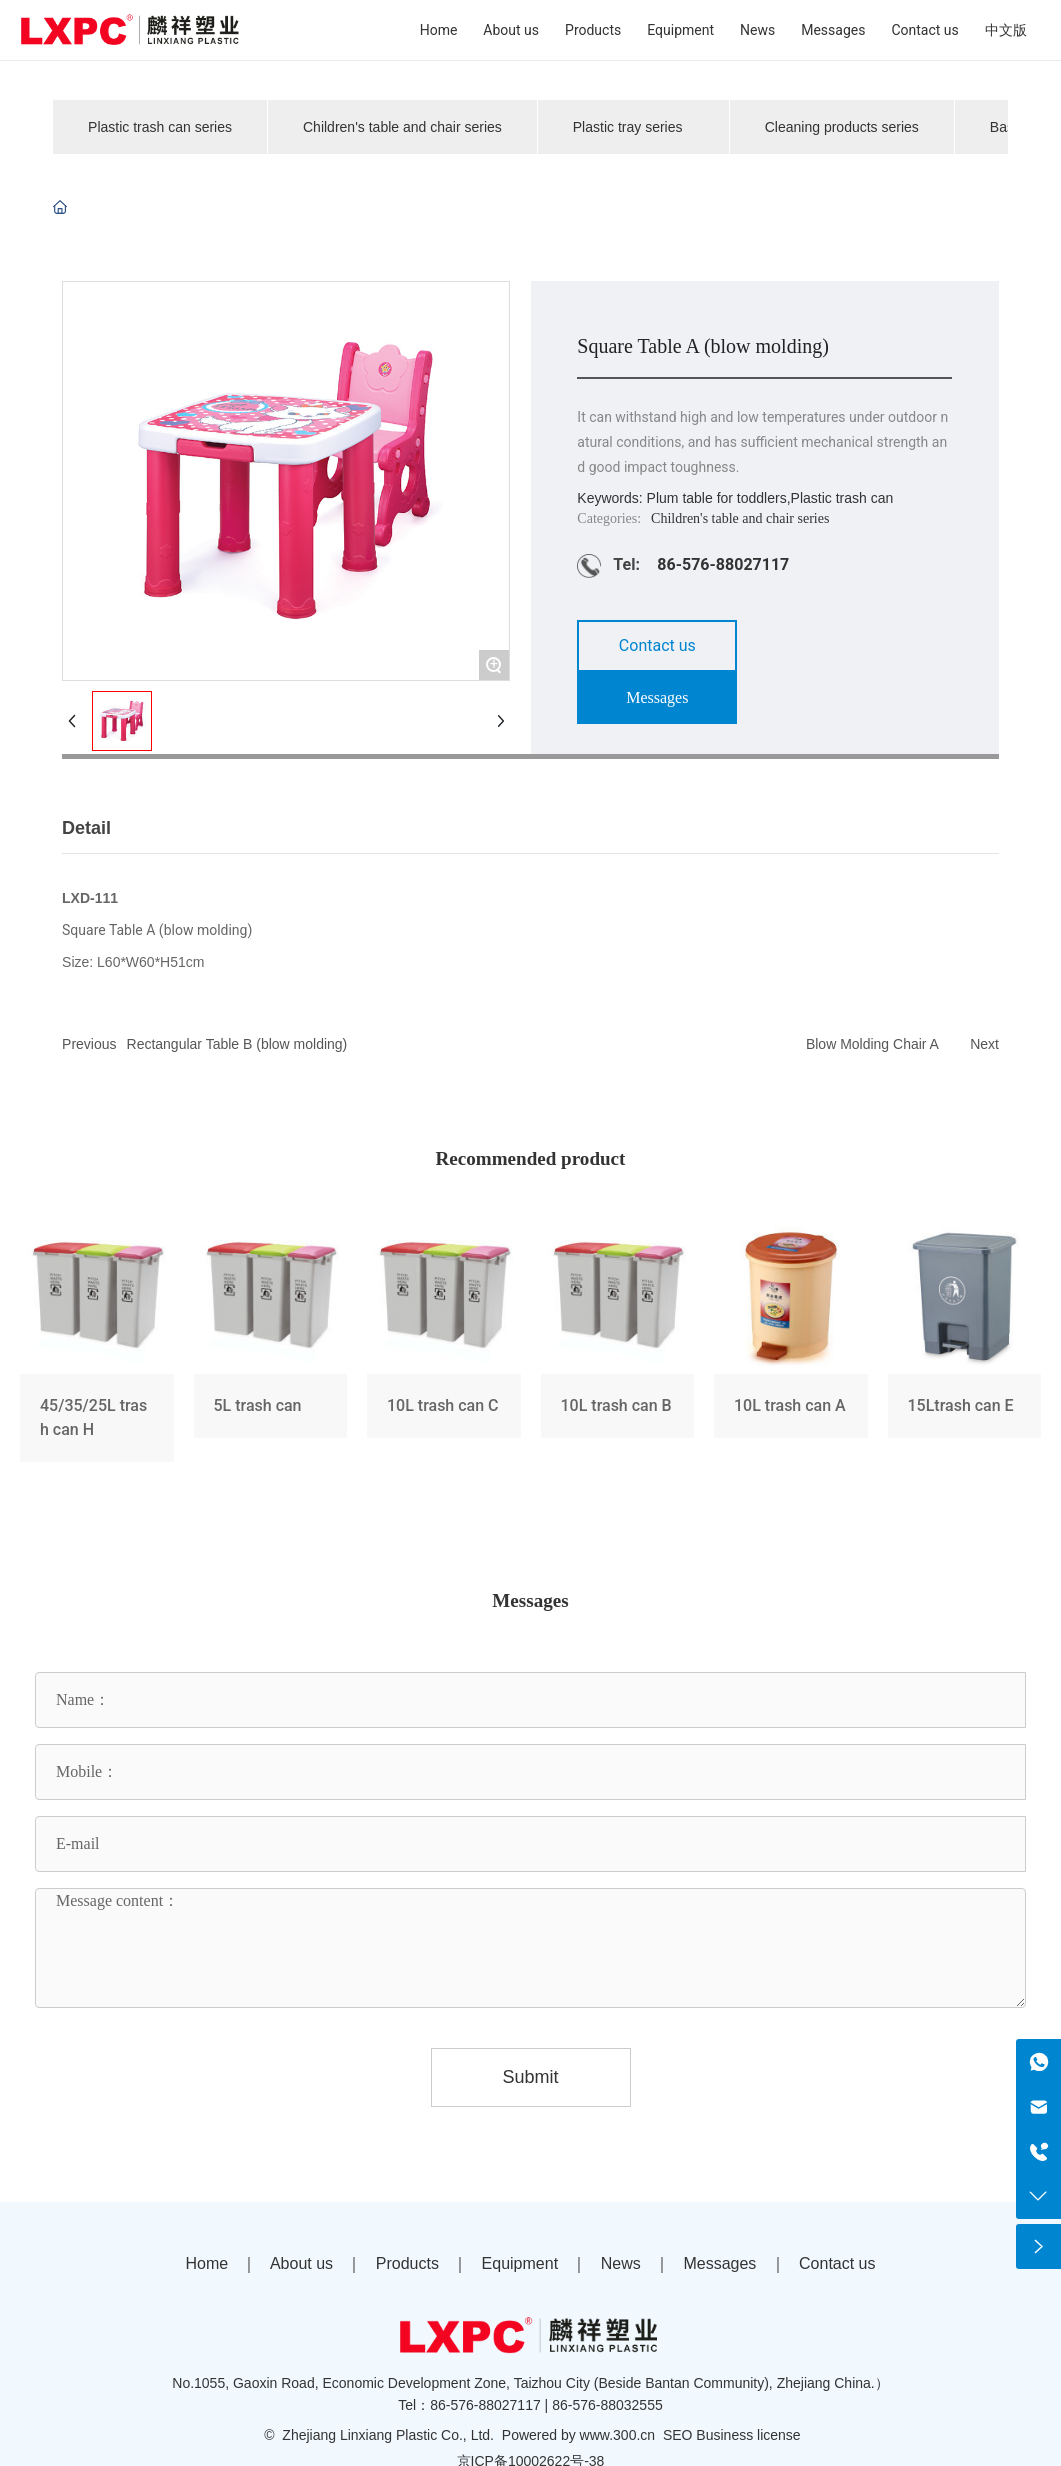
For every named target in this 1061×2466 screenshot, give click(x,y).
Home (206, 2263)
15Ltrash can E (965, 1345)
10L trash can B (618, 1345)
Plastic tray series (628, 127)
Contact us (837, 2263)
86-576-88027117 (723, 564)
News (621, 2263)
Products (407, 2263)
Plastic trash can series (160, 127)
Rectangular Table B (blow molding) (237, 1044)
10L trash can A (791, 1345)
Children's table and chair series (402, 127)
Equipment (520, 2263)
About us (301, 2263)
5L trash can (271, 1345)
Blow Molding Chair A (872, 1044)
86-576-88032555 (607, 2405)
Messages (719, 2263)
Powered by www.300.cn (578, 2435)
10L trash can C (444, 1345)
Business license (748, 2435)
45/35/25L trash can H (97, 1345)
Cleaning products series (842, 127)
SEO (678, 2435)
